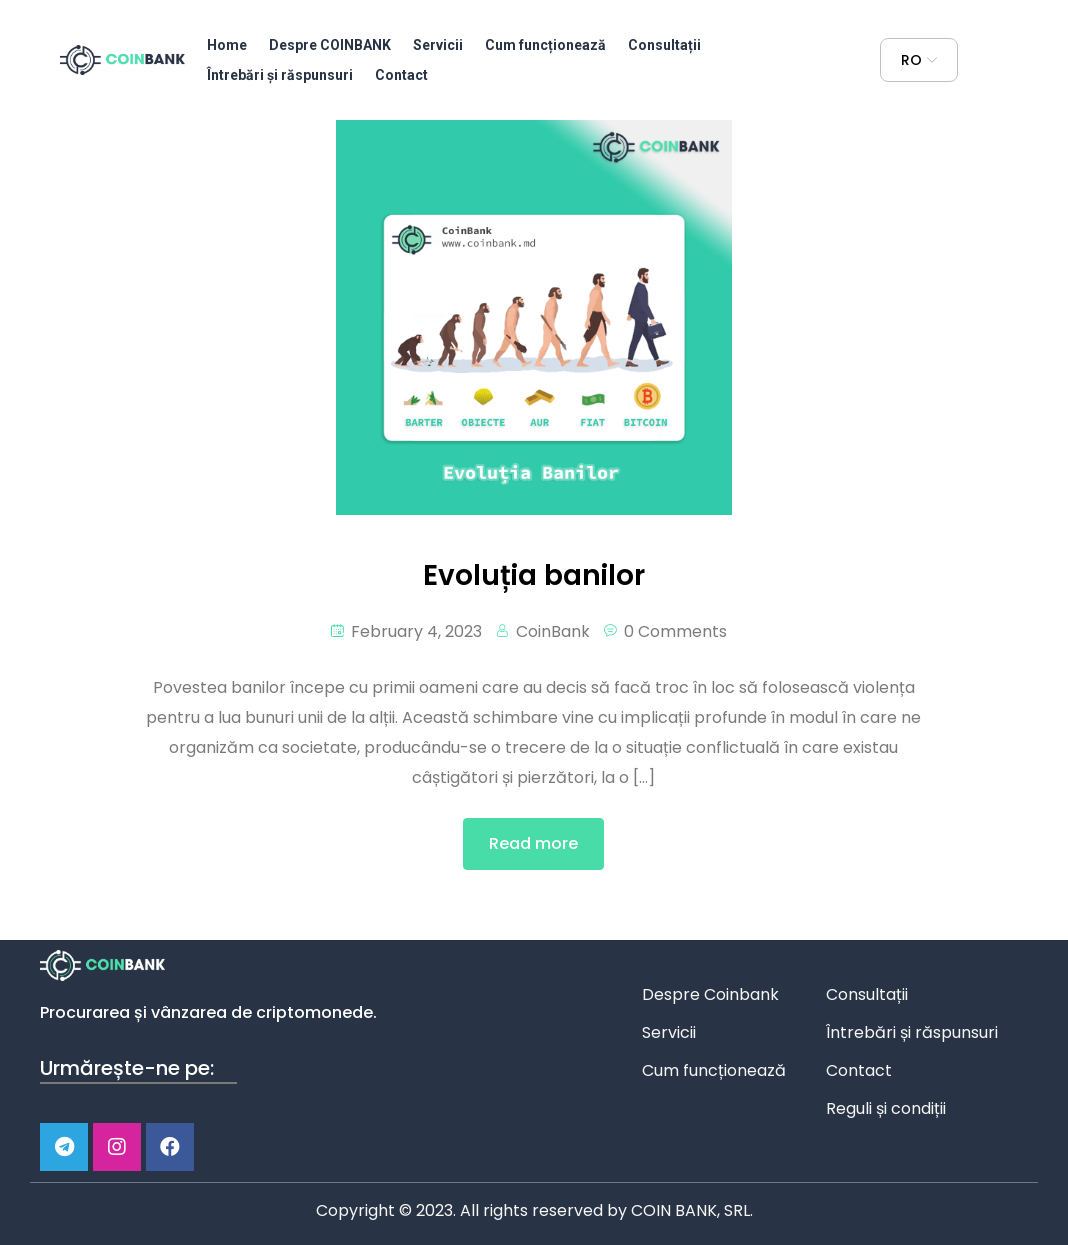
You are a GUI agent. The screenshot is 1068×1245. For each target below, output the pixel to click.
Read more (533, 843)
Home (227, 45)
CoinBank (553, 631)
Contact (401, 75)
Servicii (438, 45)
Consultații (664, 45)
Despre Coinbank (710, 994)
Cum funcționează (545, 45)
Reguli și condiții (886, 1108)
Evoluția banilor (534, 575)
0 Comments (675, 631)
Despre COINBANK (330, 45)
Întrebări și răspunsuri (280, 75)
